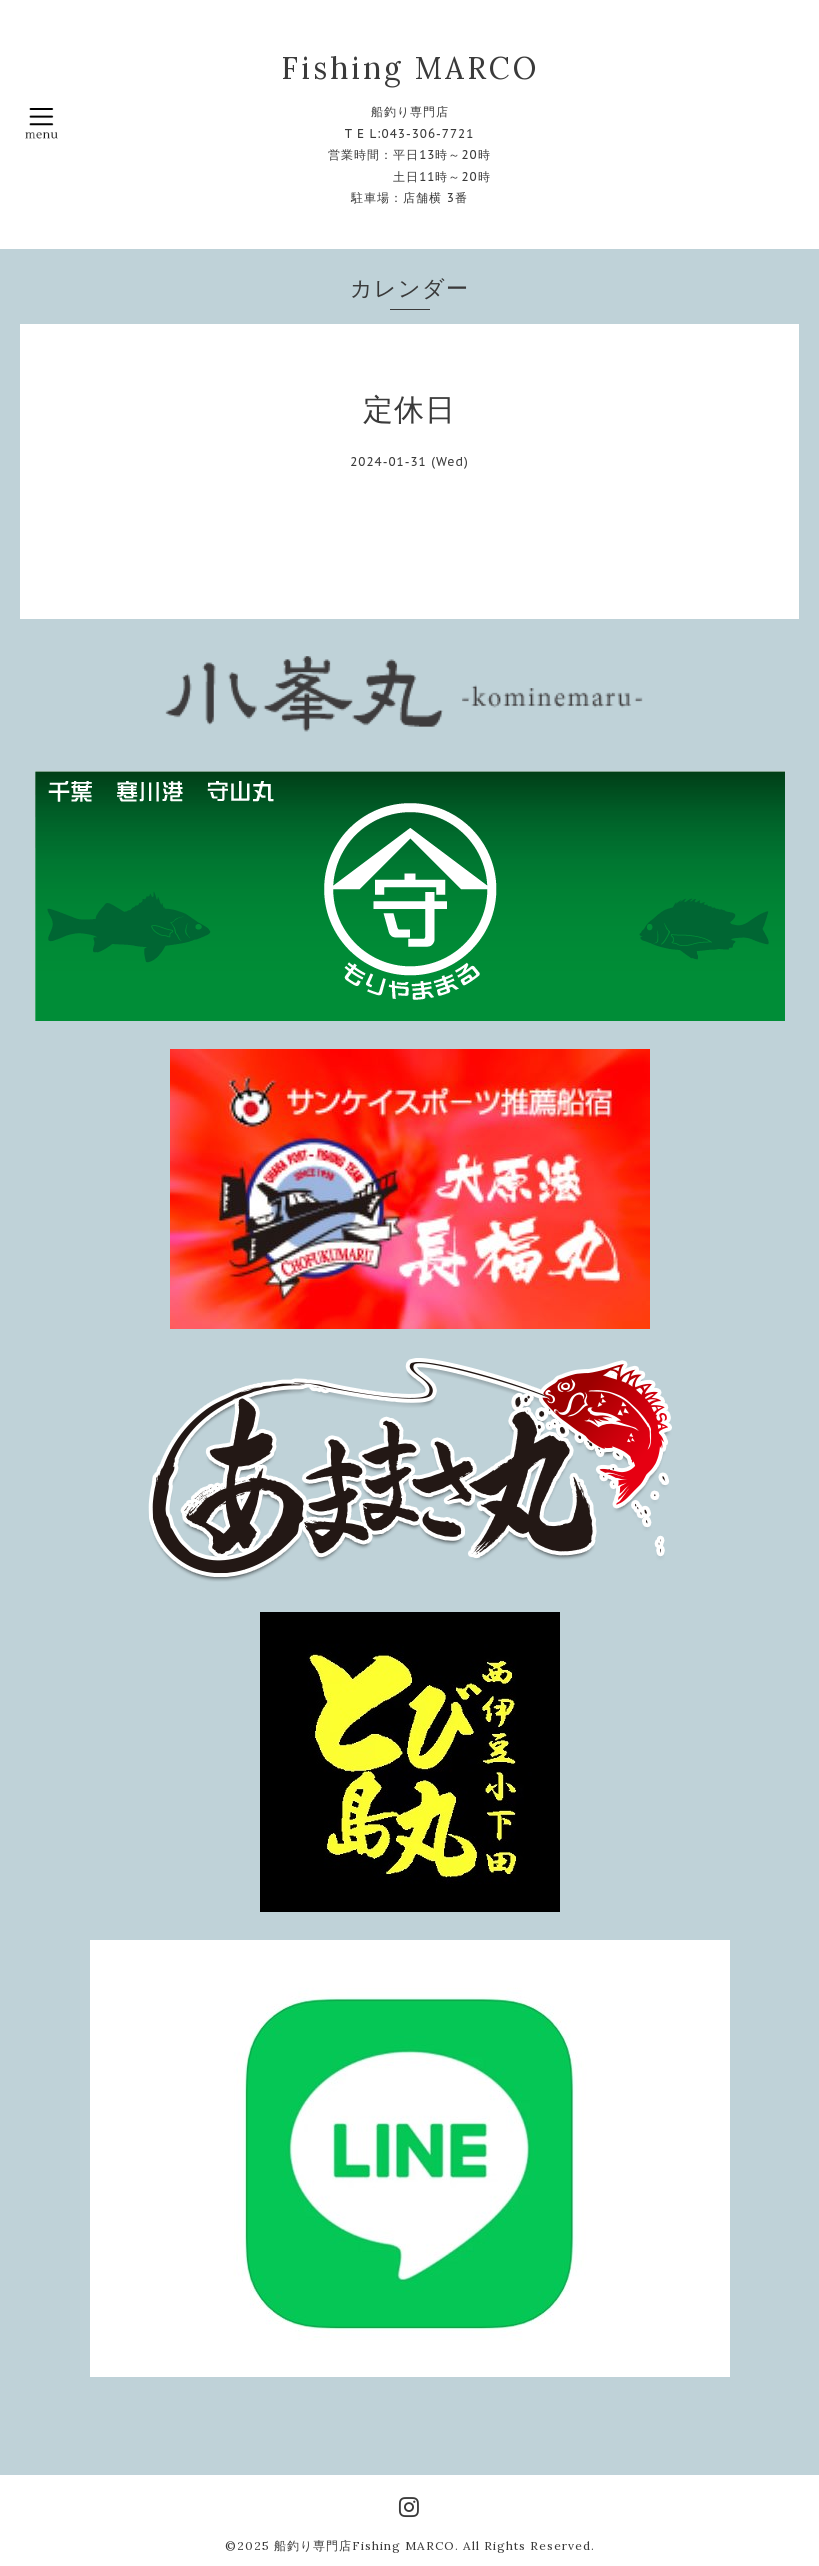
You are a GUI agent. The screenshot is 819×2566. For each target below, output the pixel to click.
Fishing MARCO (410, 68)
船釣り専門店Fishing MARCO (364, 2545)
